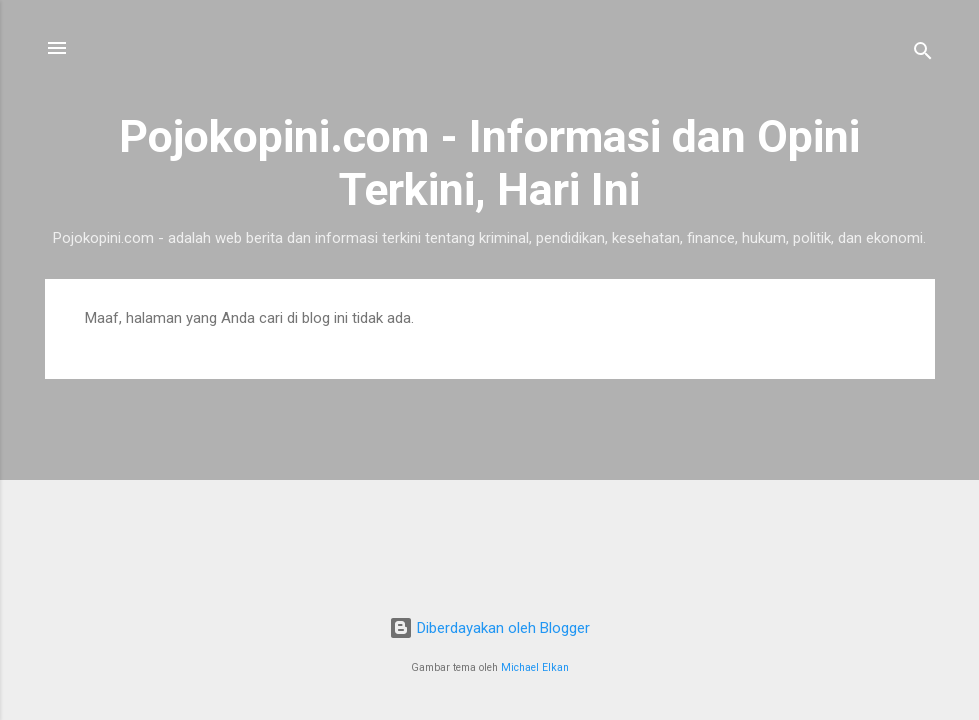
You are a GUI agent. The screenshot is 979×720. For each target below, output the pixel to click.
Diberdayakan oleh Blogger (489, 628)
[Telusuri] (923, 54)
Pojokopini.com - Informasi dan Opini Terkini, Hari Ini (489, 163)
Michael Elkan (535, 667)
